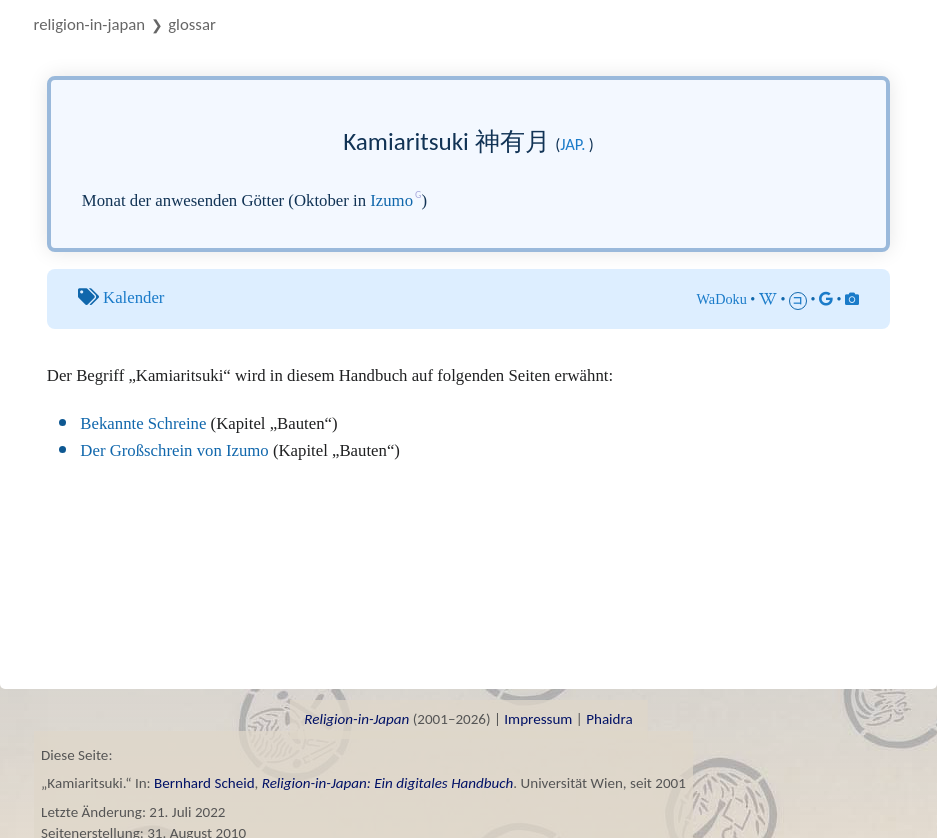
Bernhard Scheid (204, 783)
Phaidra (609, 719)
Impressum (538, 719)
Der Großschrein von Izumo (174, 450)
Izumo (391, 200)
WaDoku (722, 299)
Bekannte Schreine (143, 423)
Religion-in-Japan (90, 24)
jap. (572, 144)
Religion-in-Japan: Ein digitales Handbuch (388, 783)
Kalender (133, 297)
